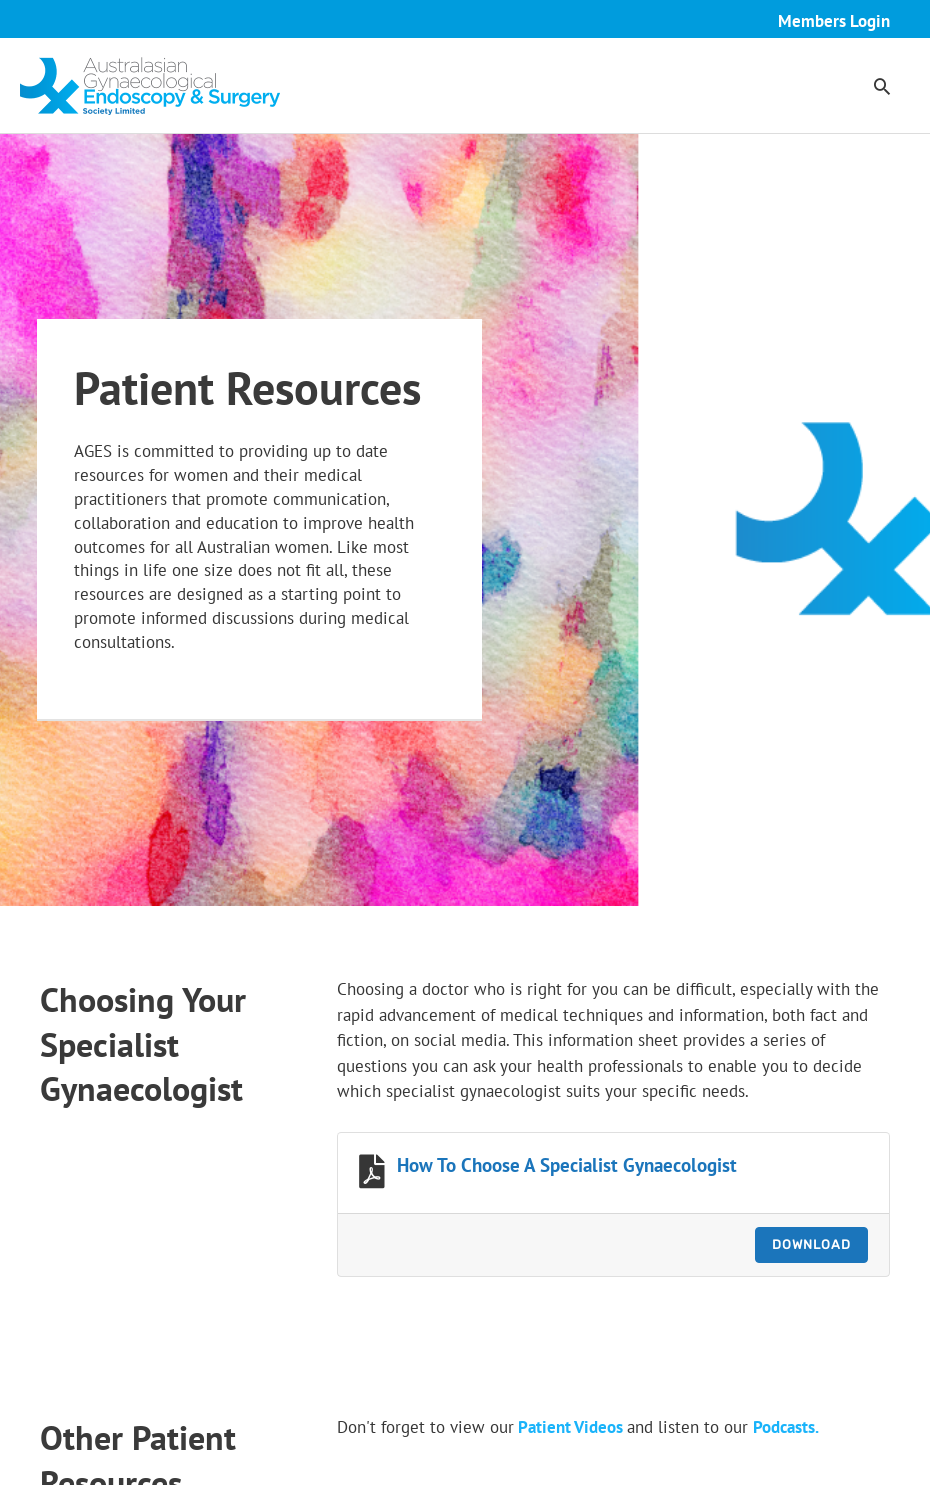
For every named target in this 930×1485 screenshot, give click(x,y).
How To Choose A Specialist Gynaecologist (567, 1165)
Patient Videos (570, 1427)
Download (811, 1244)
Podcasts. (786, 1427)
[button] (882, 86)
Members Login (834, 21)
